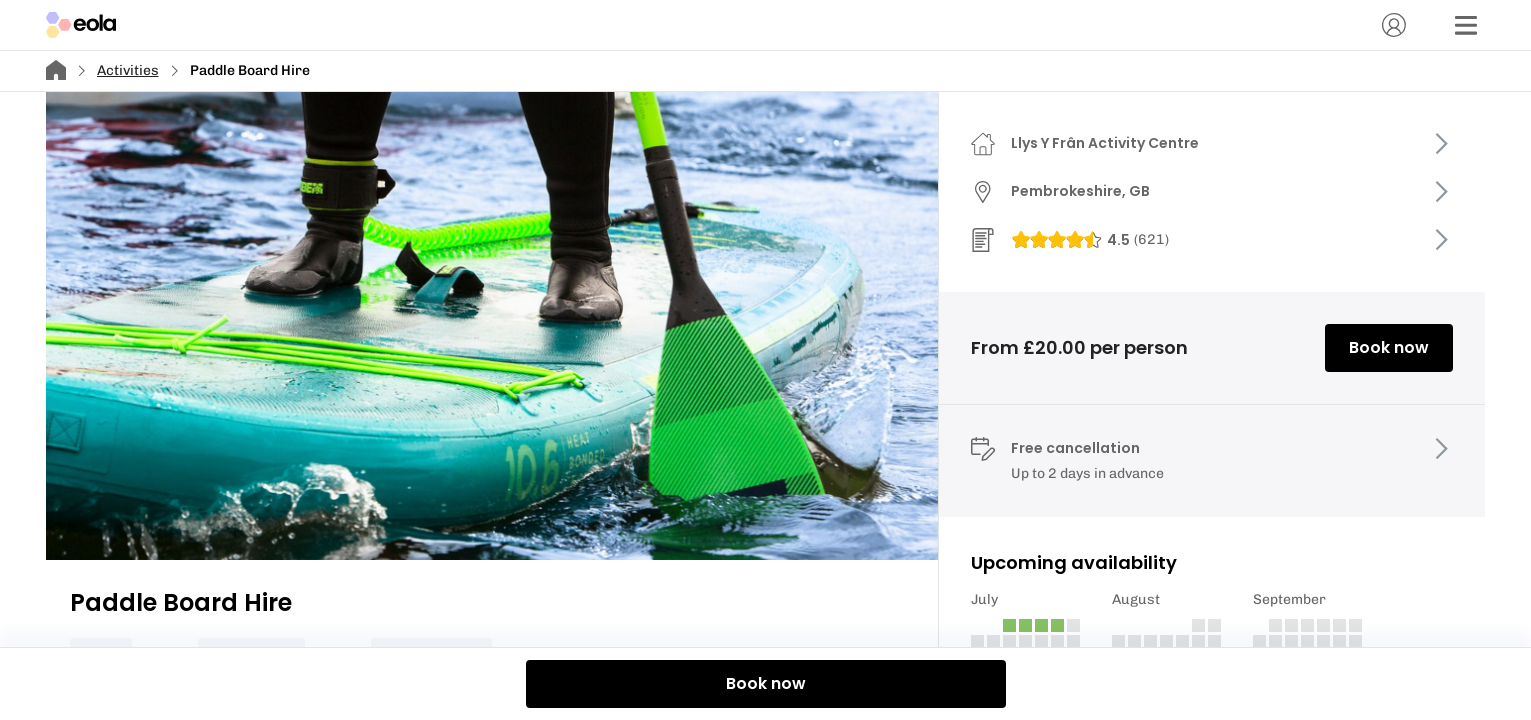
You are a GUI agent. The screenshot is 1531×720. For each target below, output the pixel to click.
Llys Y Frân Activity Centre (1105, 143)
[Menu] (1466, 25)
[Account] (1394, 25)
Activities (128, 70)
